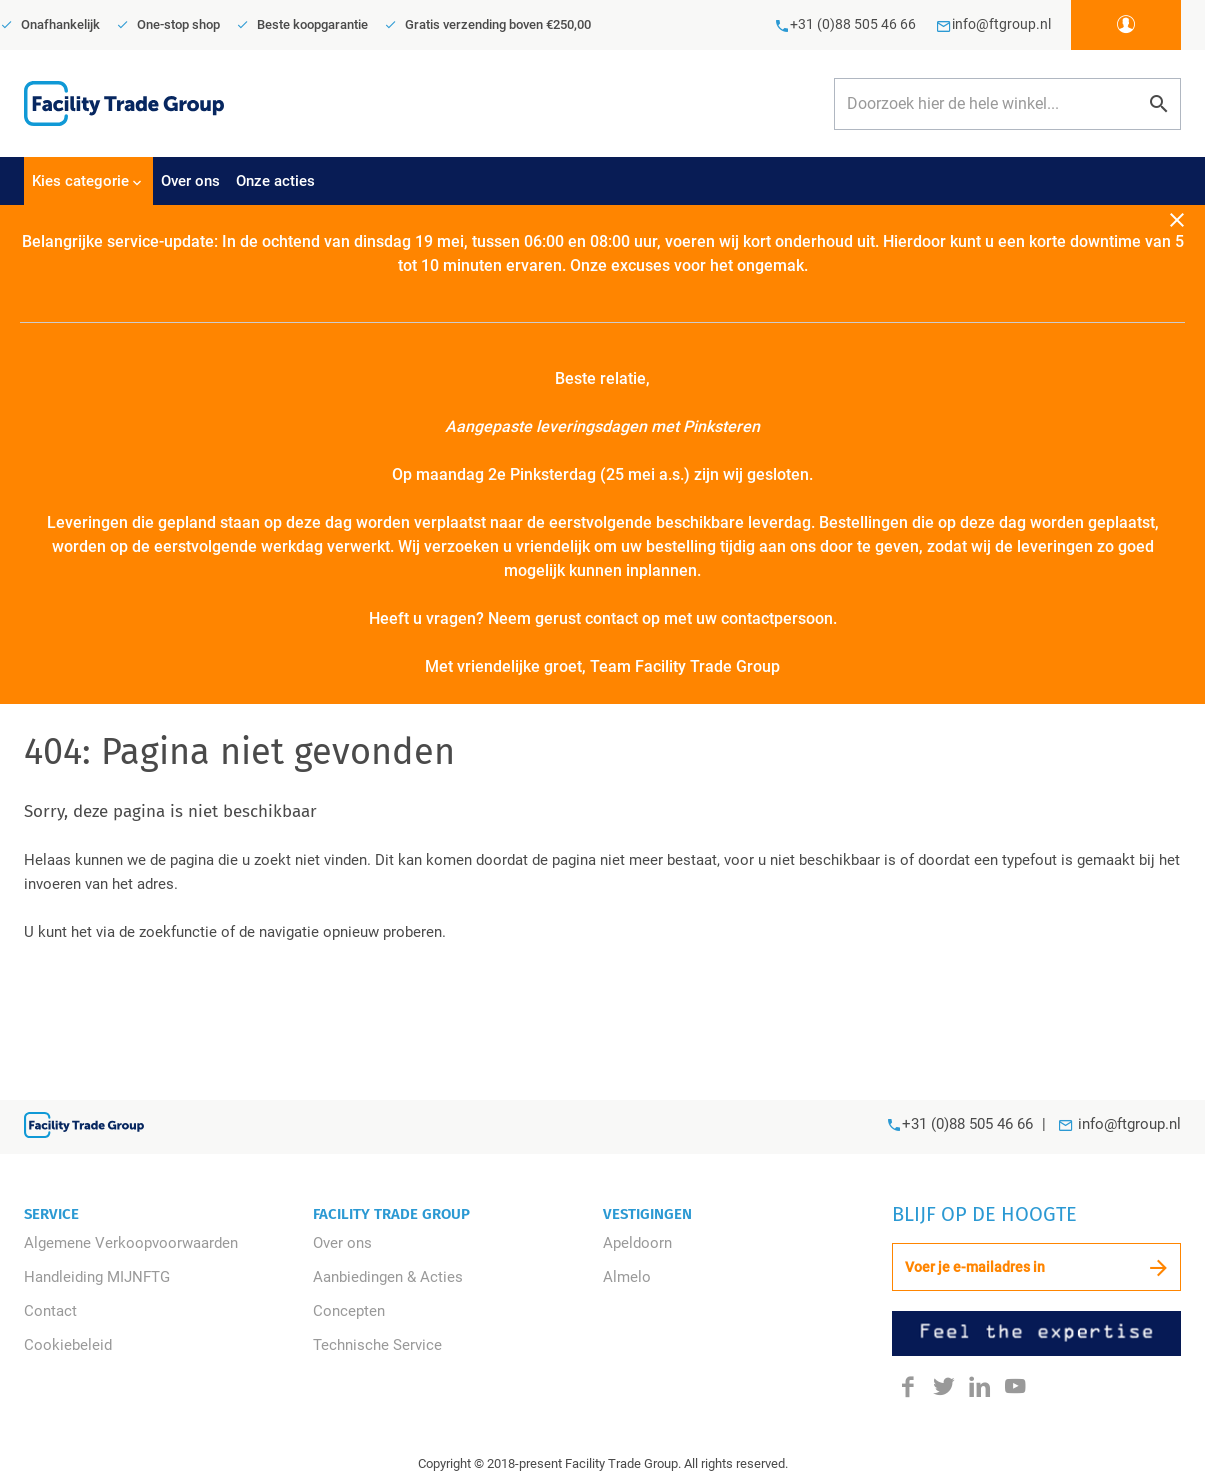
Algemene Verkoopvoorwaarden (131, 1243)
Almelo (627, 1277)
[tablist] (602, 181)
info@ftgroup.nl (1129, 1124)
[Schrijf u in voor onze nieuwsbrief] (1036, 1267)
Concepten (349, 1311)
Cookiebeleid (68, 1345)
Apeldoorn (637, 1243)
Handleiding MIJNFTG (97, 1277)
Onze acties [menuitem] (275, 181)
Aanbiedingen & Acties (388, 1277)
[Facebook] (908, 1385)
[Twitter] (944, 1385)
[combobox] (1007, 104)
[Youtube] (1015, 1385)
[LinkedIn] (980, 1385)
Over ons (342, 1243)
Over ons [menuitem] (190, 181)
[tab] (88, 181)
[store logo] (124, 103)
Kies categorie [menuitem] (80, 181)
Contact (50, 1311)
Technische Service (377, 1345)
